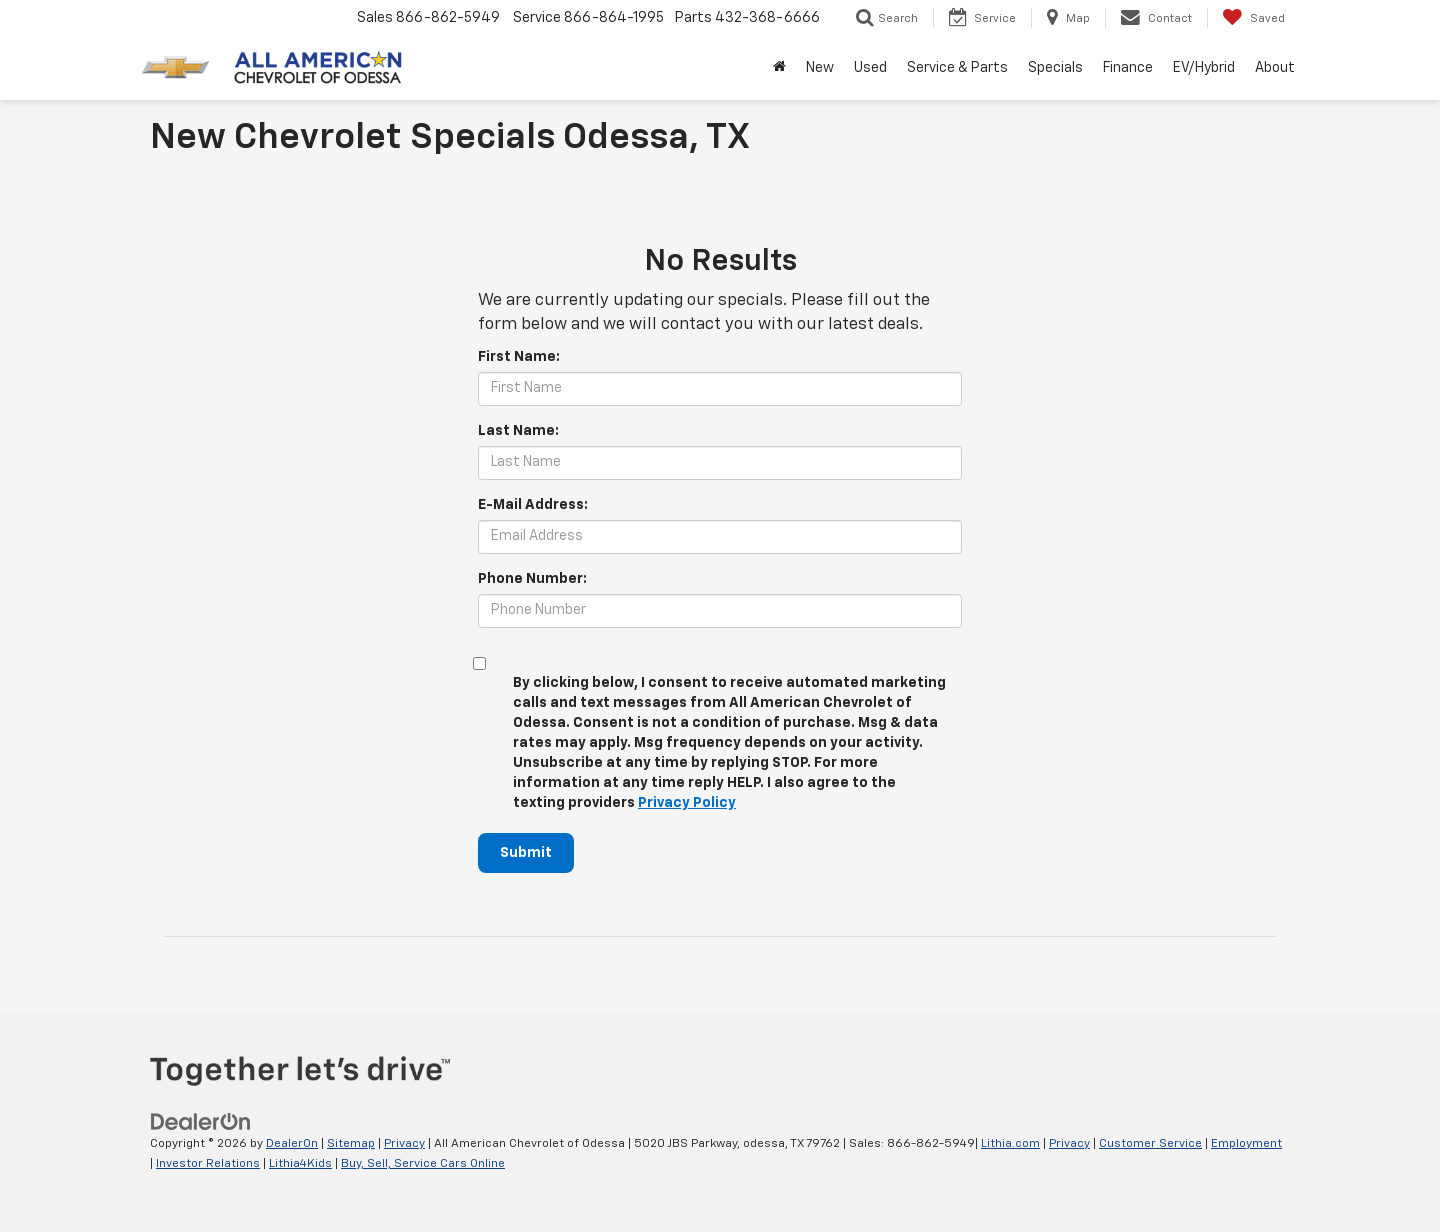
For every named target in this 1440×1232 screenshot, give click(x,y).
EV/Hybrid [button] (1204, 68)
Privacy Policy (687, 803)
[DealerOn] (201, 1122)
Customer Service (1150, 1144)
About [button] (1275, 68)
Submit (526, 853)
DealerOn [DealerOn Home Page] (292, 1144)
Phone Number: (532, 579)
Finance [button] (1128, 68)
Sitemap (351, 1144)
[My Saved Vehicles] (1253, 18)
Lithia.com (1010, 1144)
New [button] (820, 68)
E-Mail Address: (533, 505)
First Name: (519, 357)
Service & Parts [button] (957, 68)
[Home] (779, 68)
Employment (1246, 1144)
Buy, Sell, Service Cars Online (423, 1164)
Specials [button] (1055, 68)
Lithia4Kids (300, 1164)
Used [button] (870, 68)
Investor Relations (208, 1164)
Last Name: (518, 431)
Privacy (404, 1144)
